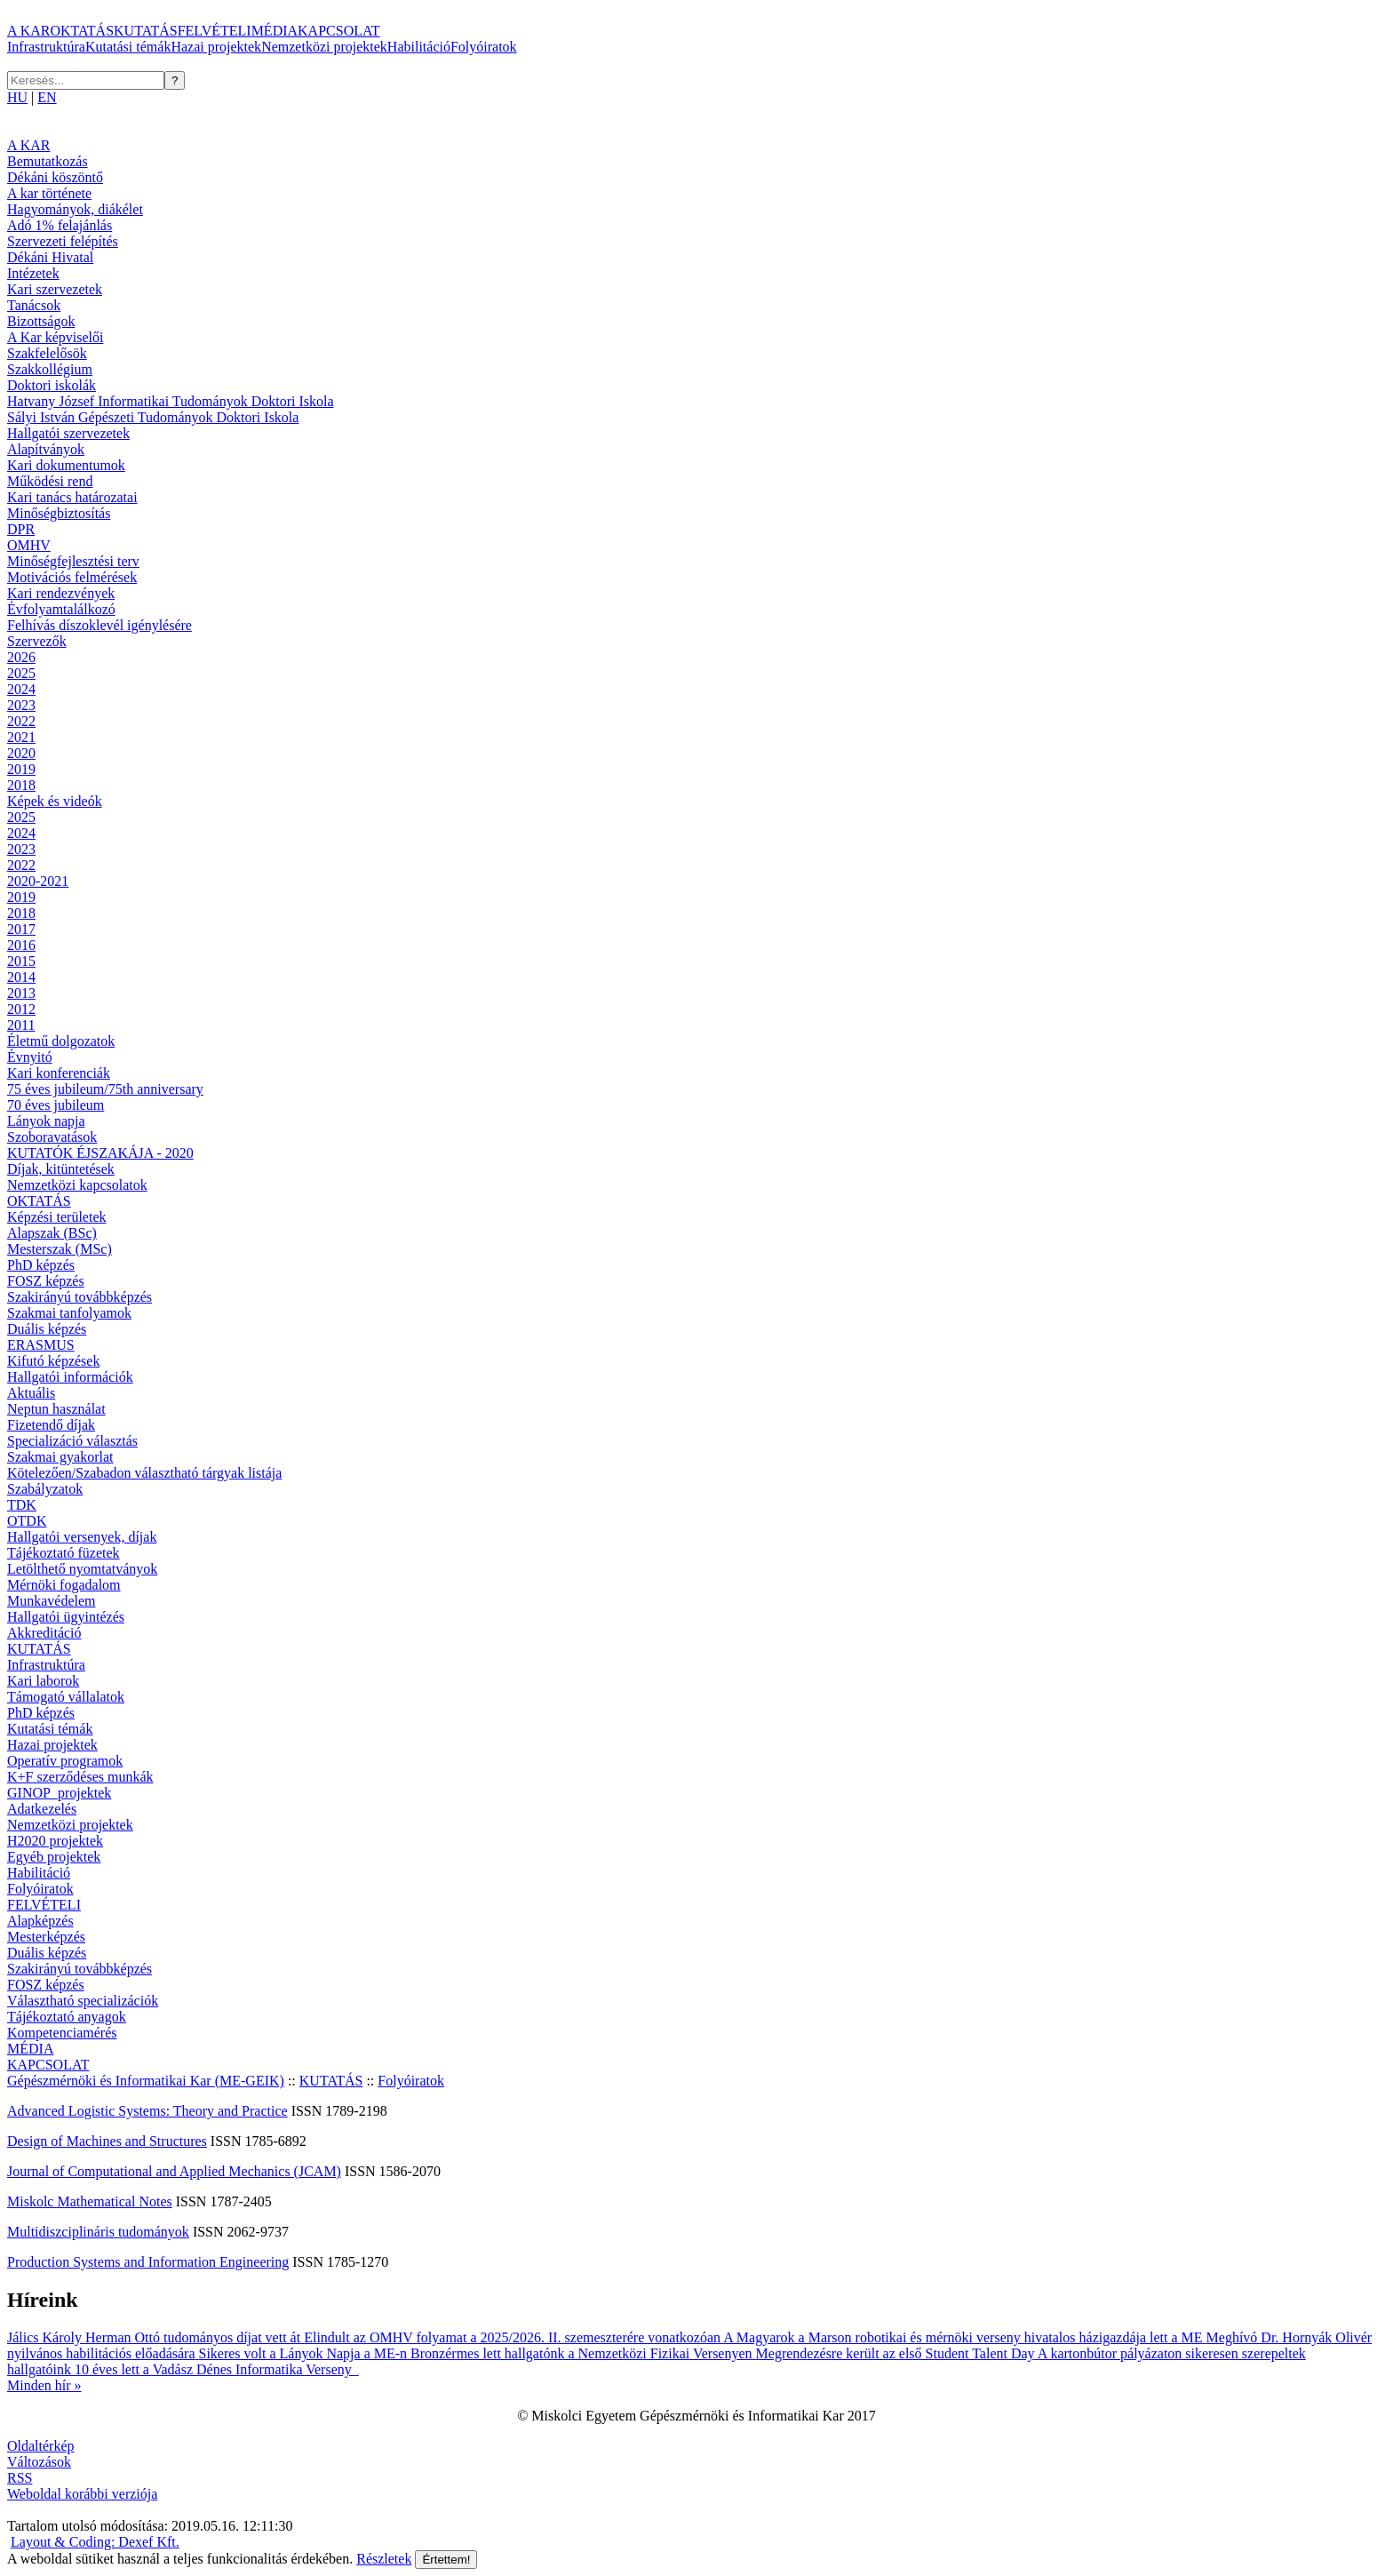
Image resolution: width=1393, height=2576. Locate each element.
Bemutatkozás (47, 161)
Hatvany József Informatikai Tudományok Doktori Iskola (170, 401)
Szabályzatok (45, 1488)
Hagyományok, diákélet (75, 209)
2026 (21, 657)
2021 (21, 737)
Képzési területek (57, 1216)
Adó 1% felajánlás (59, 225)
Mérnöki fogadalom (64, 1584)
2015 (21, 961)
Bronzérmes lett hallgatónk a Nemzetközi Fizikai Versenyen (582, 2353)
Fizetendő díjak (51, 1424)
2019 (21, 769)
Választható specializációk (82, 2000)
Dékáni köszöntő (55, 177)
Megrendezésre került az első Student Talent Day (897, 2353)
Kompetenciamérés (62, 2032)
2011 (21, 1025)
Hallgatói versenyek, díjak (81, 1536)
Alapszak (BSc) (52, 1232)
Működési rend (49, 481)
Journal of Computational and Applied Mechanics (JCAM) (174, 2171)
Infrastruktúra (46, 46)
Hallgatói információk (70, 1376)
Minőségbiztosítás (58, 513)
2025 (21, 673)
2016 (21, 945)
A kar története (49, 193)
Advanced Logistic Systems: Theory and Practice (147, 2110)
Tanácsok (33, 305)
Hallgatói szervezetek (68, 433)
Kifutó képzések (53, 1360)
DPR (21, 529)
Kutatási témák (128, 46)
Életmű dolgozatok (61, 1041)
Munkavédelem (51, 1600)
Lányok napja (46, 1120)
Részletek (383, 2558)
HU (17, 97)
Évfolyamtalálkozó (61, 609)
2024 (21, 689)
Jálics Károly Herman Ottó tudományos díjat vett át (155, 2337)
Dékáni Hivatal (50, 257)
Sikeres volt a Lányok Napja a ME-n (304, 2353)
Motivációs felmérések (72, 577)
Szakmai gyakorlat (60, 1456)
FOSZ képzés (45, 1280)
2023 (21, 705)
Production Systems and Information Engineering (148, 2261)
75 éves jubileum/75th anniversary (105, 1089)
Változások (39, 2461)
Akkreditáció (44, 1632)
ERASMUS (41, 1344)
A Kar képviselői (55, 337)
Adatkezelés (41, 1808)
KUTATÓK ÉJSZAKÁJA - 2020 (100, 1152)
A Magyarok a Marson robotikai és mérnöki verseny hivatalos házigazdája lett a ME (964, 2337)
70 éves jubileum (55, 1105)
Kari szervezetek (54, 289)
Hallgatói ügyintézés (65, 1616)
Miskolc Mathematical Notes (89, 2201)
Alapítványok (45, 449)
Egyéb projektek (53, 1856)
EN (46, 97)
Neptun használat (56, 1408)
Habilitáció (418, 46)
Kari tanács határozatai (72, 497)
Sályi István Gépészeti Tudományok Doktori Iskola (152, 417)
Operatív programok (65, 1760)
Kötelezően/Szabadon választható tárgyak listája (144, 1472)
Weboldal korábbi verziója (82, 2493)
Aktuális (31, 1392)
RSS (19, 2477)
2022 (21, 721)
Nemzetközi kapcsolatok (77, 1184)
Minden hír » (44, 2385)
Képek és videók (54, 801)
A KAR (28, 30)
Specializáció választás (72, 1440)
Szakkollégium (49, 369)
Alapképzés (40, 1920)
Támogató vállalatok (65, 1696)
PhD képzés (41, 1264)
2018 (21, 785)
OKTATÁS (82, 30)
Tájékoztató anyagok (66, 2016)
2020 (21, 753)
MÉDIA (274, 30)
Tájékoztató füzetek (63, 1552)
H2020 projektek (55, 1840)
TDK (21, 1504)
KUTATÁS (146, 30)
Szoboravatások (52, 1136)
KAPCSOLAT (338, 30)
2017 (21, 929)
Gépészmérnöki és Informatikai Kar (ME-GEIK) (145, 2080)
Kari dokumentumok (66, 465)
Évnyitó (29, 1057)
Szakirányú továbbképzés (79, 1296)
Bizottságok (41, 321)
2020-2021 (37, 881)
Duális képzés (46, 1328)
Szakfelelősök (47, 353)
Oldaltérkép (41, 2445)
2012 (21, 1009)
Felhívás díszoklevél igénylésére (99, 625)
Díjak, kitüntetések (61, 1168)
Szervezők (37, 641)
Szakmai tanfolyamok (69, 1312)
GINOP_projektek (59, 1792)
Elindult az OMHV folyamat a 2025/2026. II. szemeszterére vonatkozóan (513, 2337)
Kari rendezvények (61, 593)
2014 (21, 977)
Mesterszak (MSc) (59, 1248)
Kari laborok (43, 1680)
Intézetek (33, 273)
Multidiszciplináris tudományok (98, 2231)
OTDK (26, 1520)
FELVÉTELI (214, 30)
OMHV (29, 545)
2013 (21, 993)
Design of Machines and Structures (107, 2141)
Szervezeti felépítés (62, 241)
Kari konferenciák (58, 1073)
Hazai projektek (216, 46)
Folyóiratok (483, 46)
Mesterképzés (46, 1936)
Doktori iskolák (51, 385)
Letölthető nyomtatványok (82, 1568)
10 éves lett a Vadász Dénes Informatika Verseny (217, 2369)
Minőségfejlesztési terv (73, 561)
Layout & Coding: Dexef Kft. (95, 2541)
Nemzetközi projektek (324, 46)
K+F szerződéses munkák (80, 1776)
